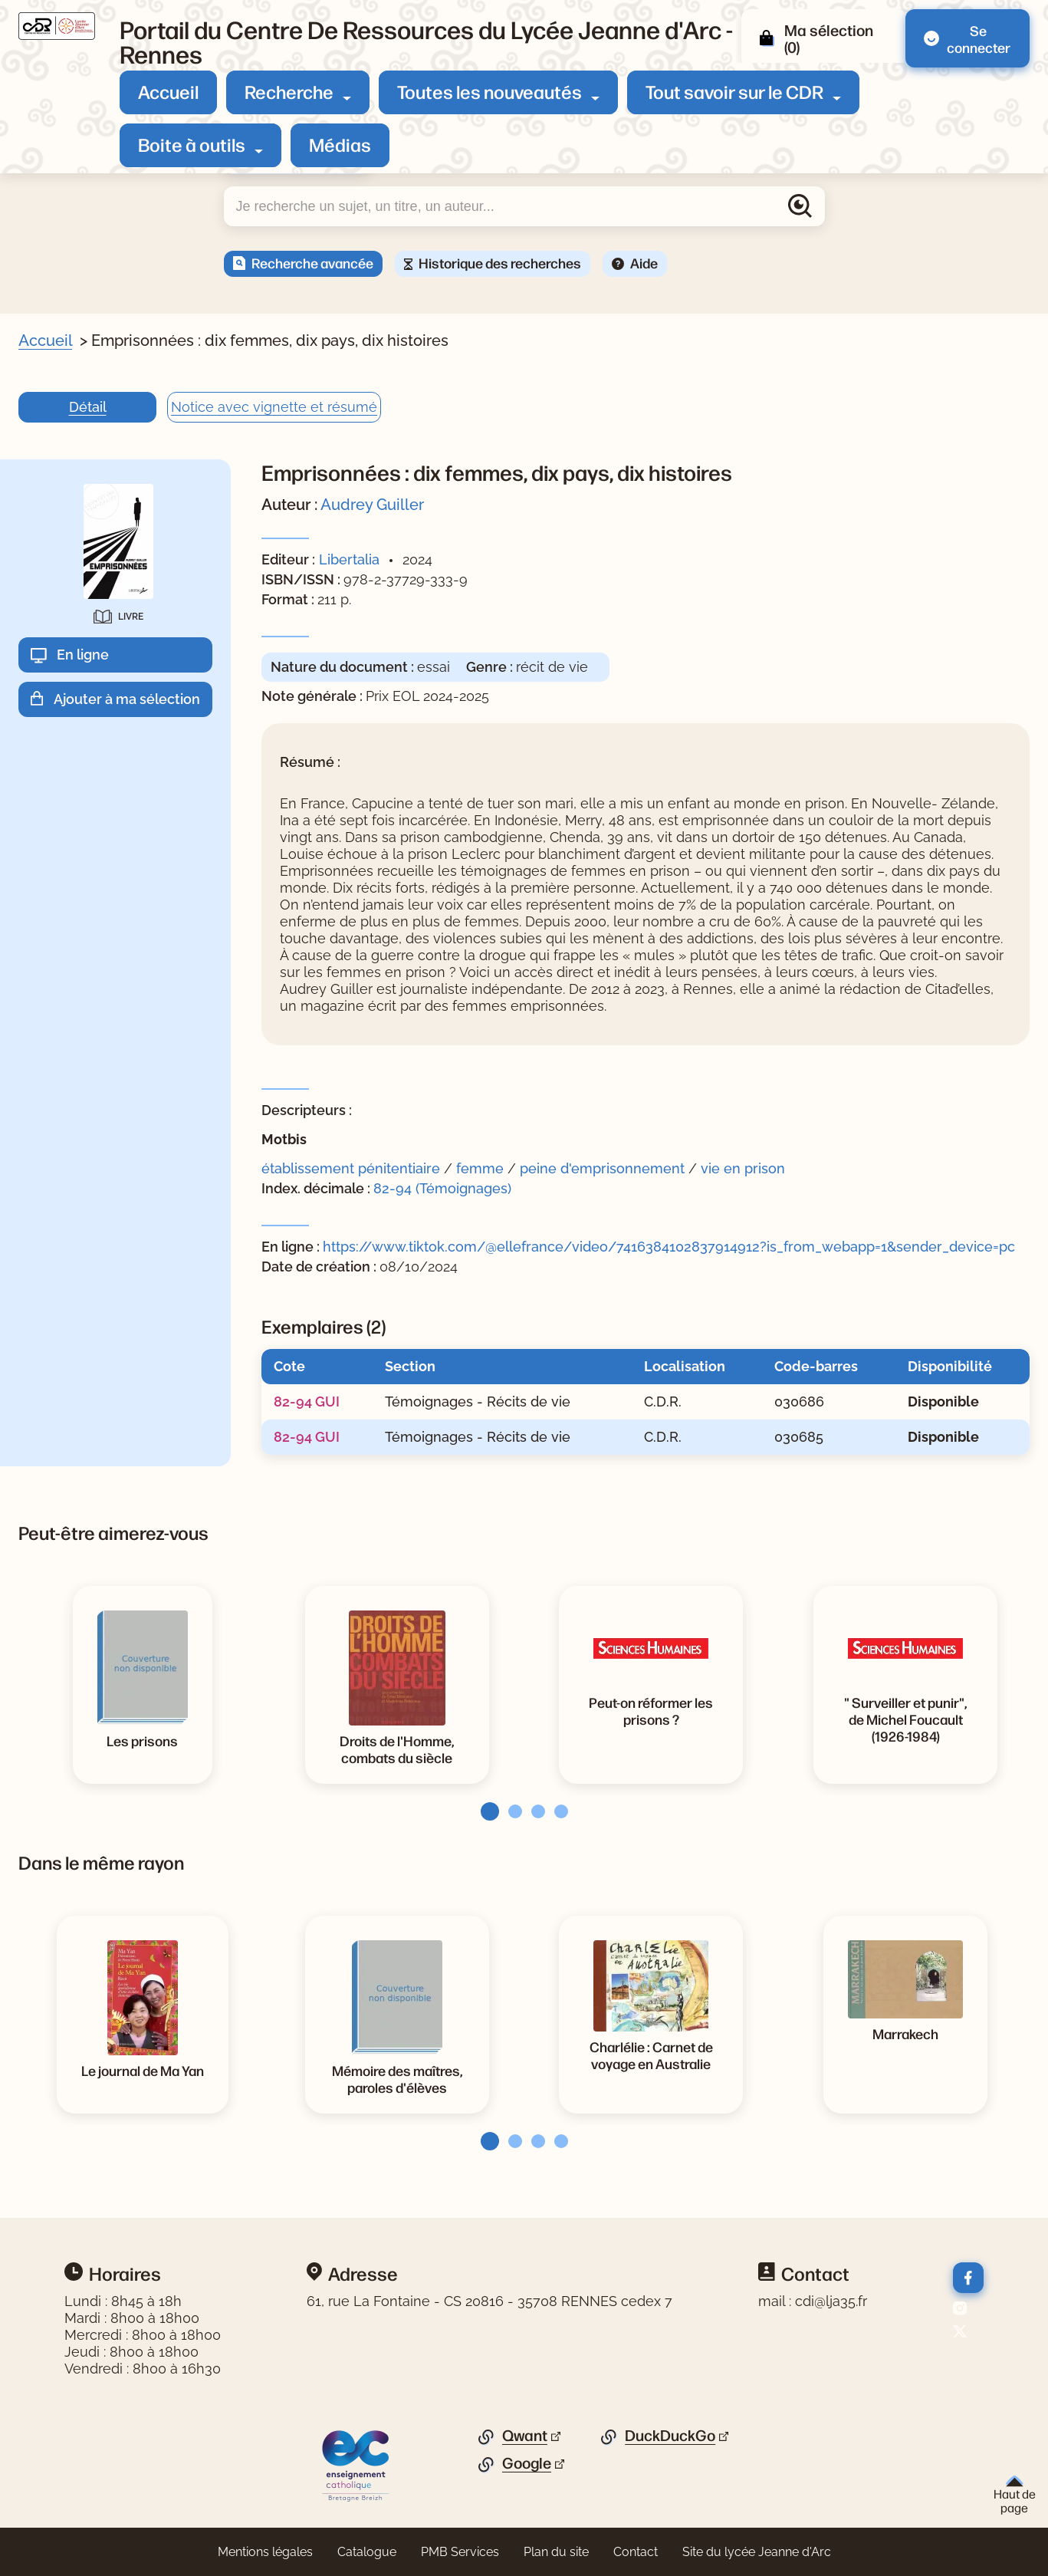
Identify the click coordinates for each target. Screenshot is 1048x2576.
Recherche (289, 91)
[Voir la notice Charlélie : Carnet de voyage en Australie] (650, 2054)
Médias (340, 144)
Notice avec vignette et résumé (274, 407)
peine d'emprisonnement (602, 1168)
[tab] (485, 1811)
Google (526, 2463)
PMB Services (460, 2552)
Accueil (168, 91)
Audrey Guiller (372, 504)
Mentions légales (265, 2552)
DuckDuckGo (670, 2435)
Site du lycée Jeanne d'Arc (756, 2552)
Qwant (524, 2435)
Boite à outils (191, 144)
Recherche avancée (312, 262)
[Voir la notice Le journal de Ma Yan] (142, 2069)
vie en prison (743, 1168)
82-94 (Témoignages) (442, 1188)
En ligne (83, 654)
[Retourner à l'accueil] (56, 26)
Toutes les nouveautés (489, 91)
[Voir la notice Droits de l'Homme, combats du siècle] (397, 1748)
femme (480, 1168)
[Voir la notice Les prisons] (142, 1740)
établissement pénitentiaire (350, 1168)
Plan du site (556, 2552)
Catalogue (366, 2552)
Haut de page (1015, 2495)
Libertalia (349, 559)
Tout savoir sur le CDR (734, 91)
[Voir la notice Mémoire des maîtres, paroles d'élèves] (397, 2078)
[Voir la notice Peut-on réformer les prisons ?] (650, 1710)
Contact (635, 2552)
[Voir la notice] (905, 1718)
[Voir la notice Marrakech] (905, 2033)
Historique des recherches (500, 262)
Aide (644, 262)
